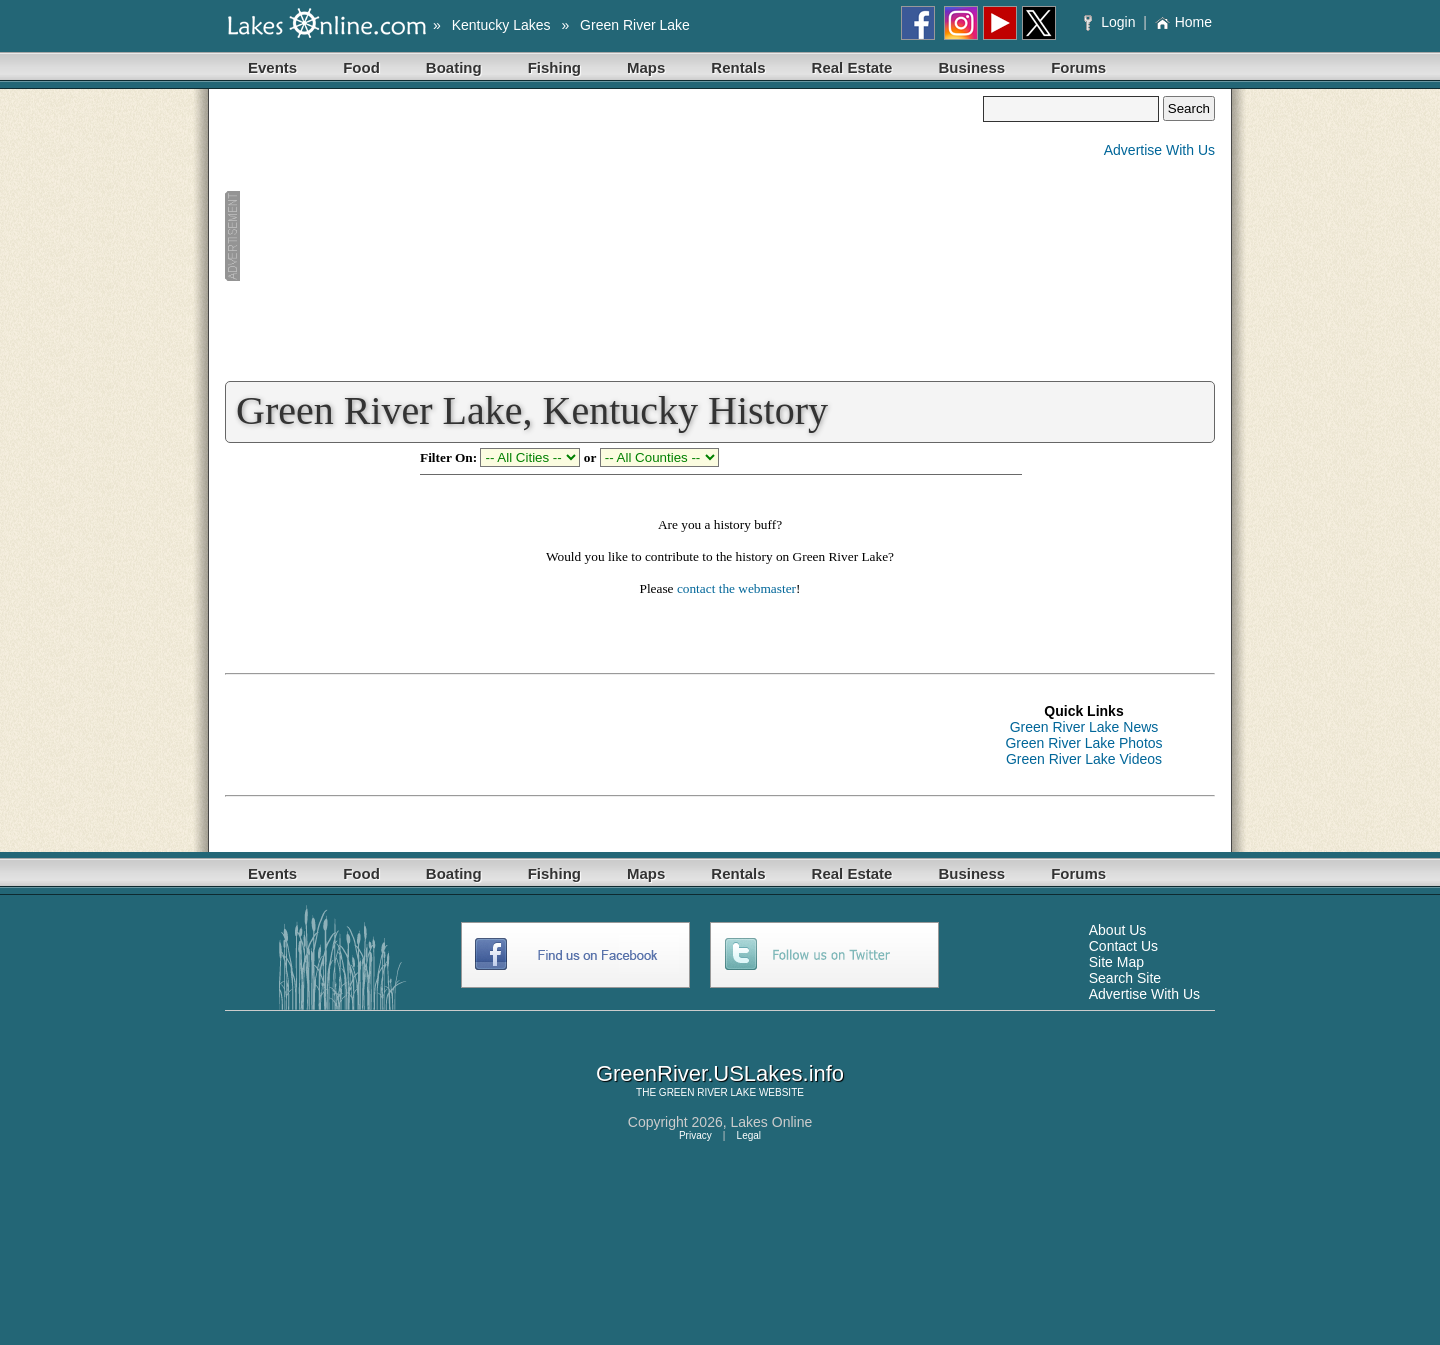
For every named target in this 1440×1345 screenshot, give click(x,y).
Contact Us (1123, 946)
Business (971, 67)
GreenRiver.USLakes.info (720, 1073)
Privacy (695, 1135)
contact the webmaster (736, 588)
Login (1111, 22)
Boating (454, 67)
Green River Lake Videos (1084, 759)
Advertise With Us (1159, 150)
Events (272, 67)
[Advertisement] (604, 236)
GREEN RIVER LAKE (707, 1092)
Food (361, 67)
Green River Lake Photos (1083, 743)
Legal (749, 1135)
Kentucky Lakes (501, 25)
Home (1183, 22)
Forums (1078, 67)
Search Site (1125, 978)
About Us (1118, 930)
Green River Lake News (1084, 727)
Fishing (554, 67)
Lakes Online (772, 1122)
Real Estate (852, 67)
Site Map (1116, 962)
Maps (646, 67)
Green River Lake (635, 25)
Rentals (738, 67)
